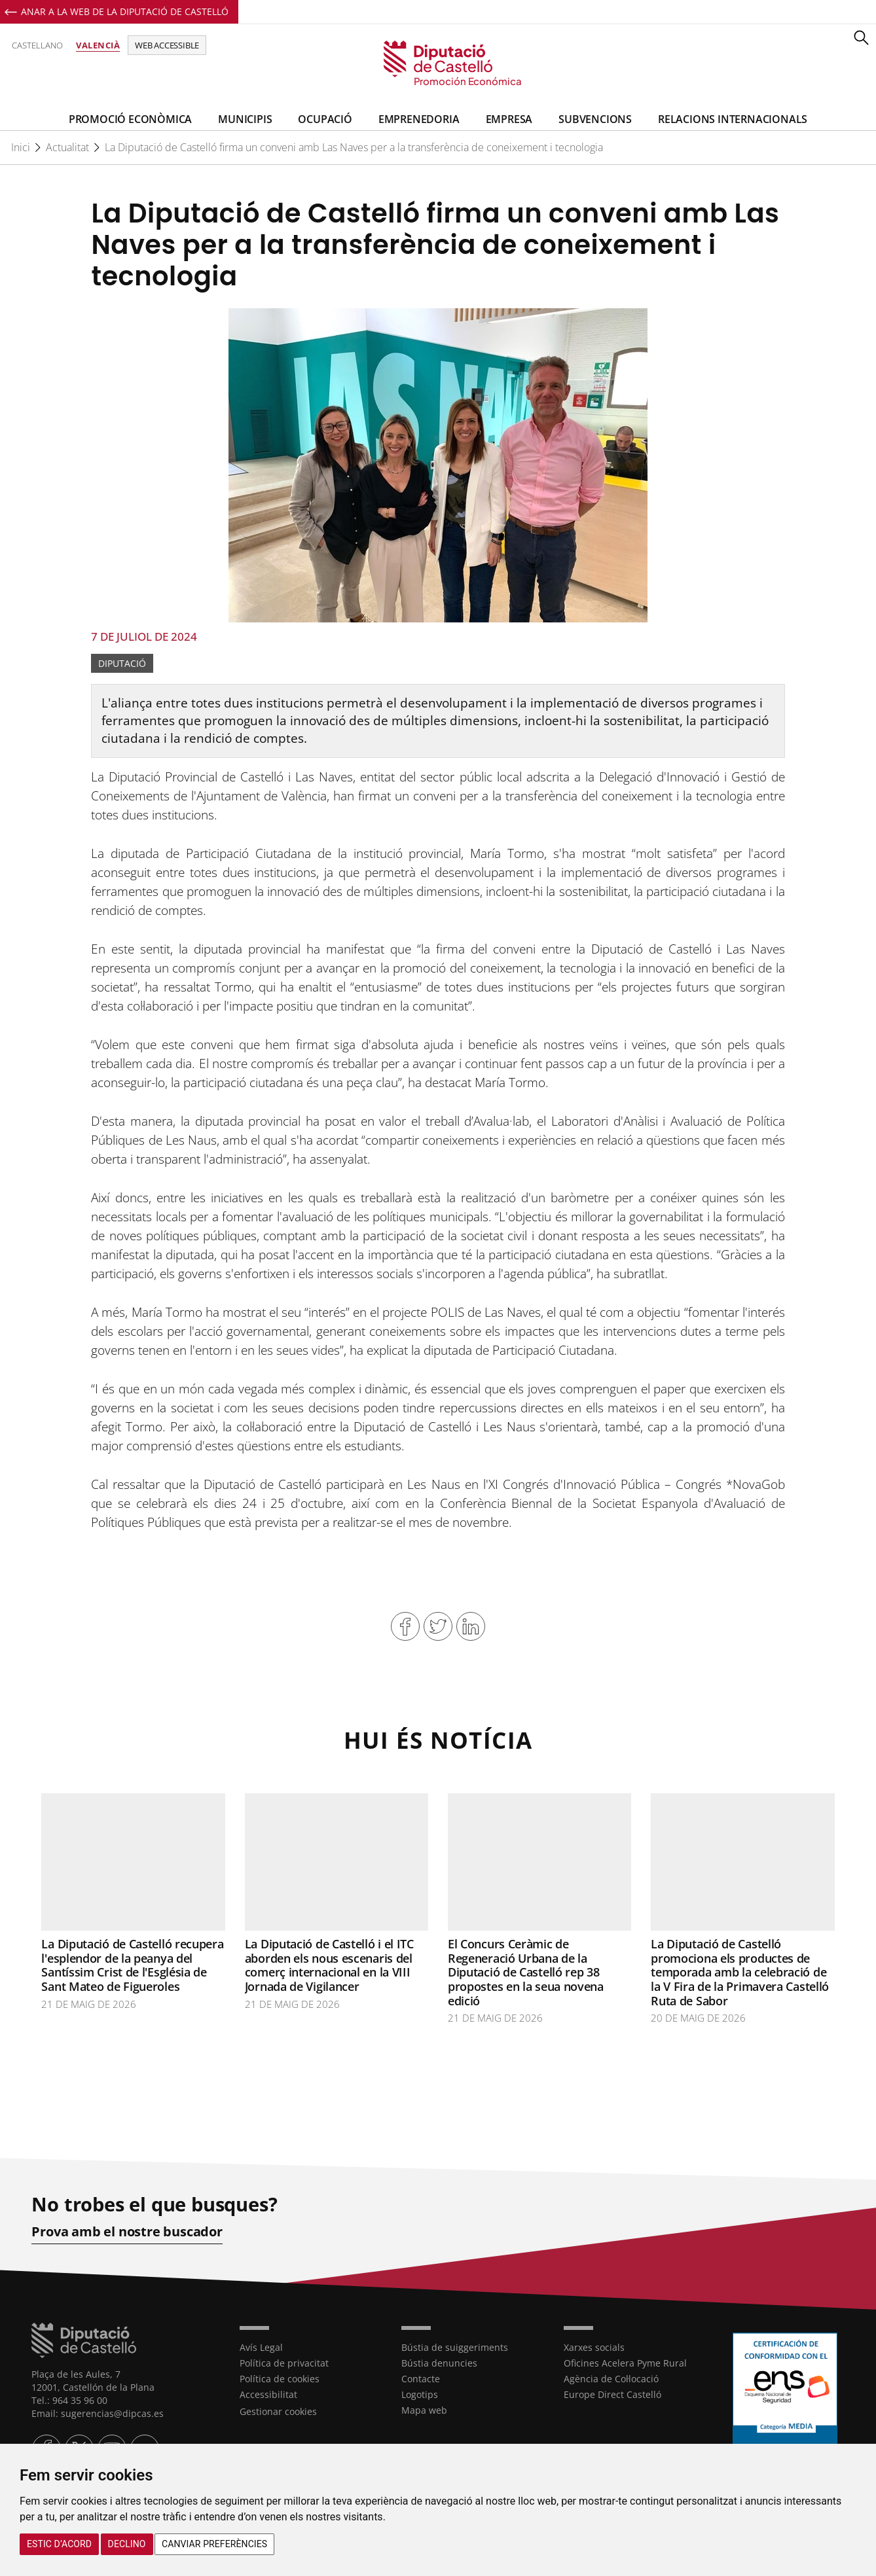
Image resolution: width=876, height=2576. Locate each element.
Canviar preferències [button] (214, 2544)
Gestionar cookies (278, 2411)
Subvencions (595, 119)
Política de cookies (279, 2378)
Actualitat (67, 147)
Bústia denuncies (439, 2362)
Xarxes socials (594, 2346)
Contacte (420, 2378)
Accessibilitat (268, 2394)
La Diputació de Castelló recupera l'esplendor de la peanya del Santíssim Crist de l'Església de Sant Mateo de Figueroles (132, 1965)
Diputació (122, 663)
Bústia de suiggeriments (454, 2346)
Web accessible (167, 45)
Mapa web (424, 2409)
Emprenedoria (419, 119)
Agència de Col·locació (611, 2378)
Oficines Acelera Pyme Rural (625, 2362)
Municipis (245, 119)
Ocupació (325, 119)
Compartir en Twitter (438, 1626)
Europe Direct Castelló (612, 2394)
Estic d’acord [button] (59, 2544)
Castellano (37, 45)
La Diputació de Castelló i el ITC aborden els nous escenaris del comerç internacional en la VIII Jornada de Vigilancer (329, 1965)
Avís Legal (261, 2346)
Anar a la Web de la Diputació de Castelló (124, 11)
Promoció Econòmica (130, 119)
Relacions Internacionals (732, 119)
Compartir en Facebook (405, 1626)
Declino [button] (127, 2544)
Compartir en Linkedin (470, 1626)
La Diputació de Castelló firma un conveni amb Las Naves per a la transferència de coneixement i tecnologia (354, 147)
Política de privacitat (284, 2362)
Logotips (419, 2394)
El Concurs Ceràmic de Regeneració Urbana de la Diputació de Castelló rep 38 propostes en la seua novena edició (526, 1972)
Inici (20, 147)
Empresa (509, 119)
